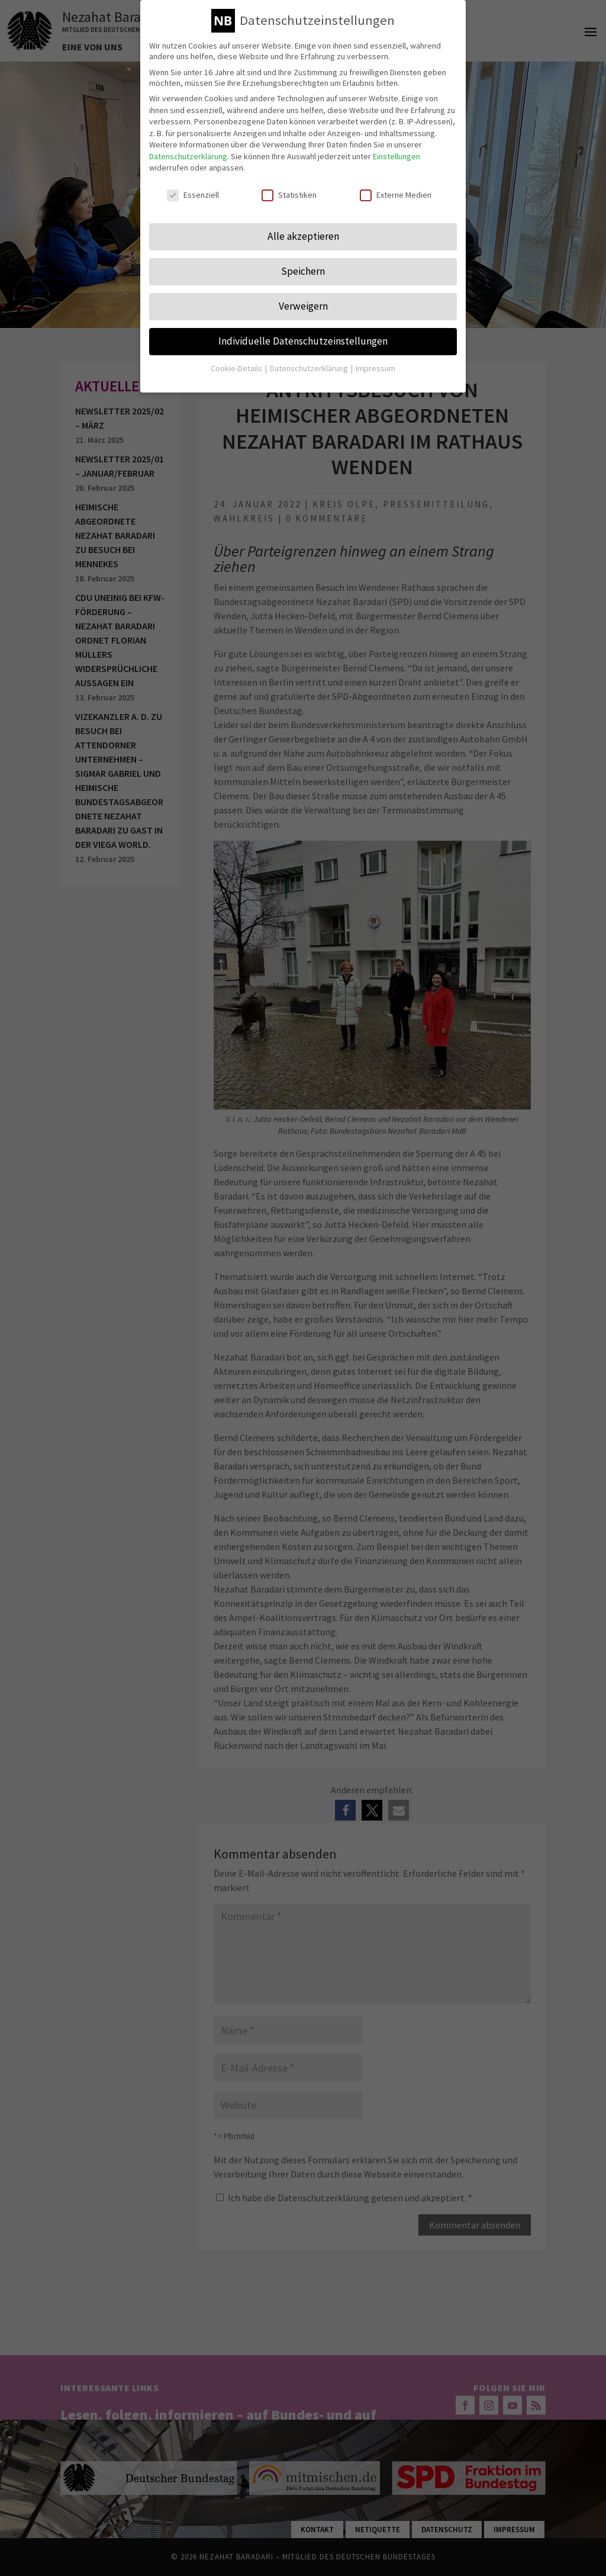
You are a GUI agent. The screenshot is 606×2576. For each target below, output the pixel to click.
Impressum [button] (375, 361)
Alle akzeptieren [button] (303, 229)
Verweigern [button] (303, 299)
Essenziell (193, 188)
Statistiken (289, 188)
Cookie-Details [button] (237, 361)
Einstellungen (396, 149)
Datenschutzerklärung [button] (310, 361)
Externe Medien (395, 188)
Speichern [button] (303, 264)
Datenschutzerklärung (188, 149)
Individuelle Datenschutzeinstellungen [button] (303, 334)
